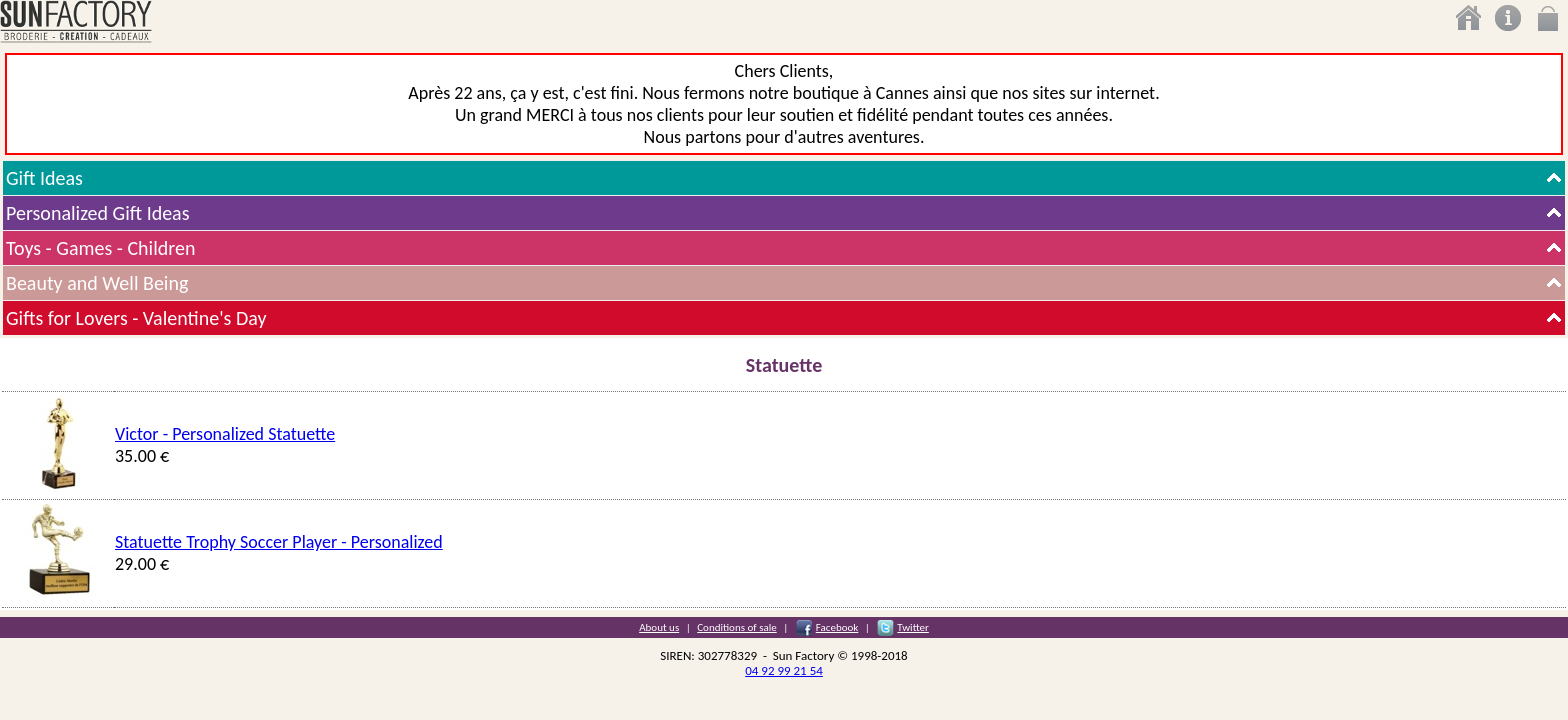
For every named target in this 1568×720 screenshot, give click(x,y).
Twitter (912, 627)
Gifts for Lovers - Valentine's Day (136, 318)
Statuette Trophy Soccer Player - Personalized (279, 542)
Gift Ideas (44, 178)
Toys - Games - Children (100, 248)
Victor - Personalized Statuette (225, 434)
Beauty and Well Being (97, 283)
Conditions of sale (736, 627)
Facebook (837, 627)
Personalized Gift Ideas (98, 213)
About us (659, 627)
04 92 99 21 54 (784, 670)
